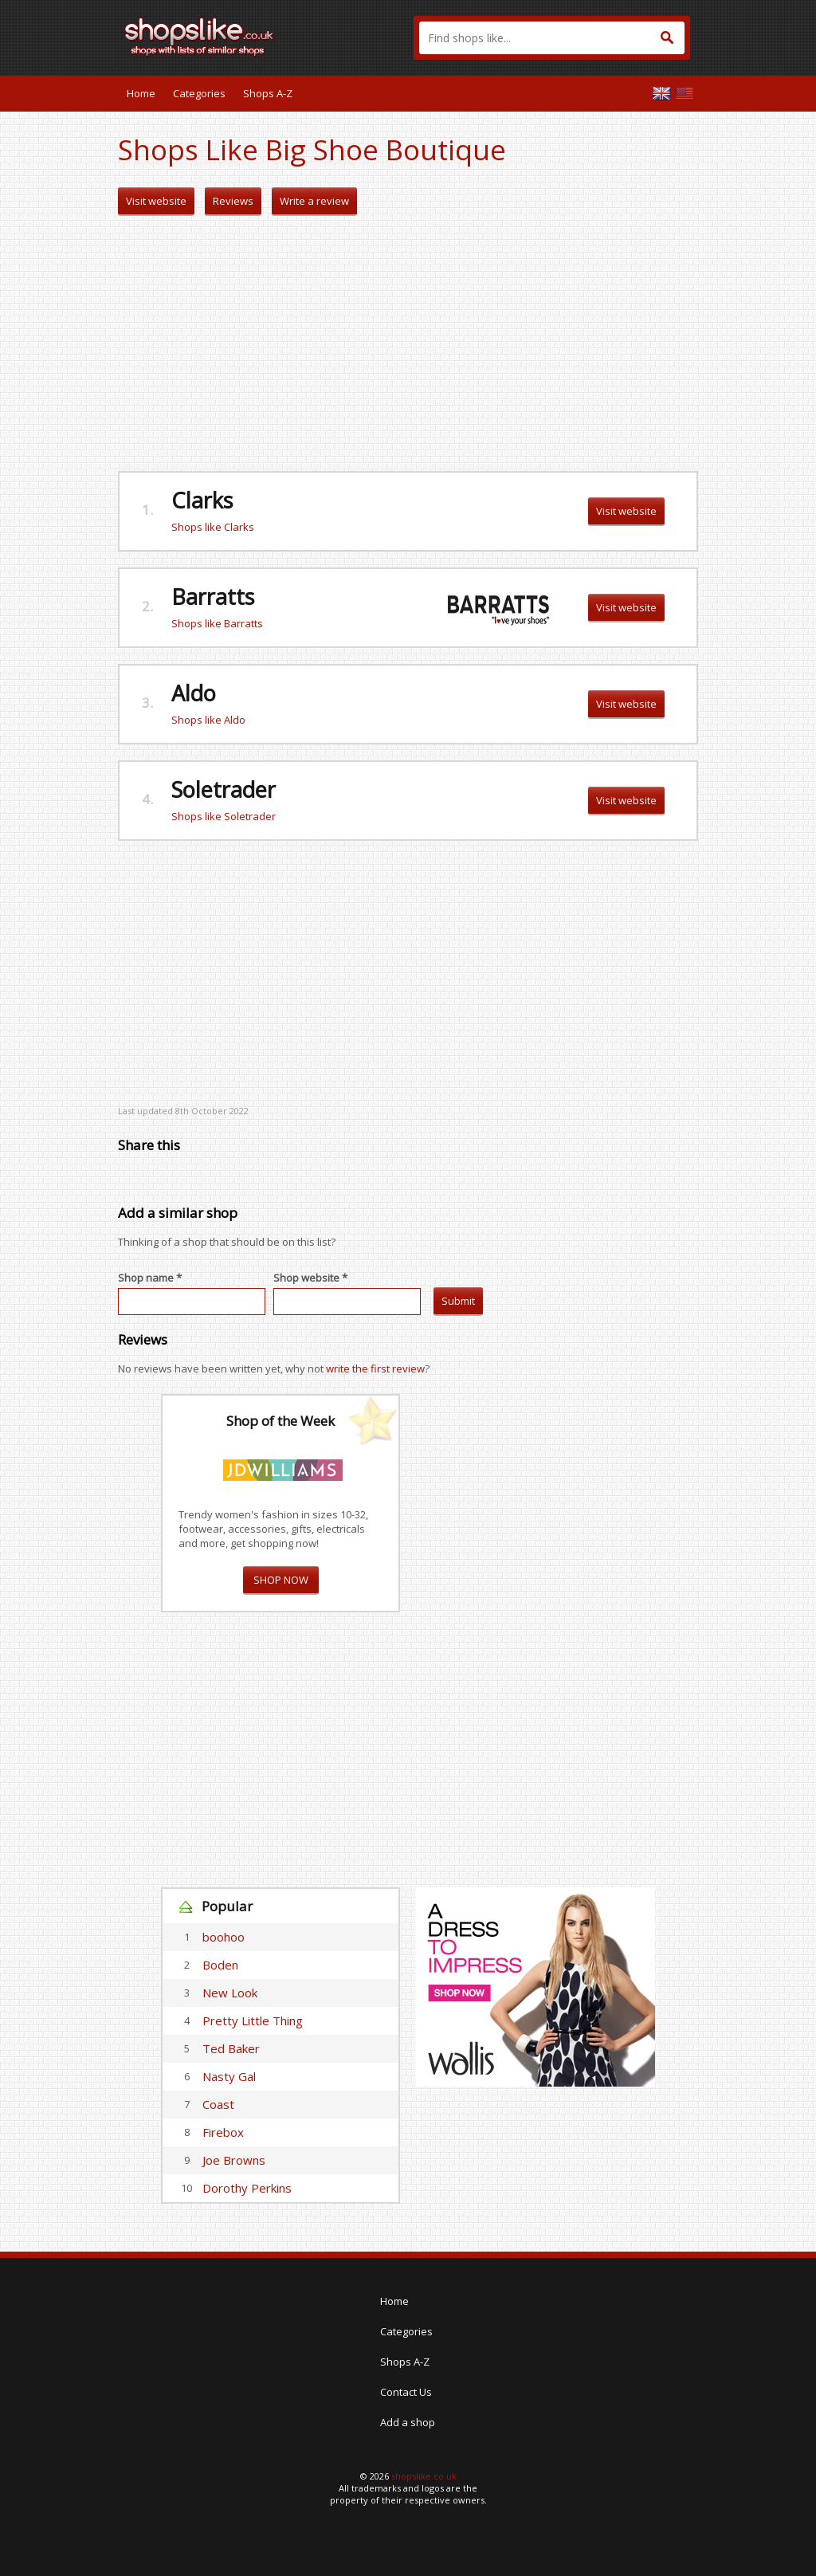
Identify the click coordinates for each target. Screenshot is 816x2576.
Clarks (202, 500)
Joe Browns (233, 2160)
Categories (199, 93)
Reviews (233, 201)
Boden (220, 1965)
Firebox (223, 2132)
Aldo (193, 693)
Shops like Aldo (208, 720)
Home (141, 93)
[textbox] (552, 38)
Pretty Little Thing (252, 2020)
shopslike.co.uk (424, 2476)
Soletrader (223, 789)
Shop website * (310, 1277)
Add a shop (407, 2422)
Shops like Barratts (217, 623)
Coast (218, 2104)
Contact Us (406, 2392)
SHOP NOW (280, 1580)
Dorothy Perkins (247, 2188)
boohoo (223, 1937)
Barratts (212, 596)
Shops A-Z (267, 93)
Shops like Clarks (212, 527)
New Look (229, 1993)
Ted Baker (231, 2048)
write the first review (375, 1368)
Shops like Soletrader (223, 816)
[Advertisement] (408, 343)
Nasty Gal (229, 2076)
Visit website (156, 201)
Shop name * (150, 1277)
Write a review (314, 201)
